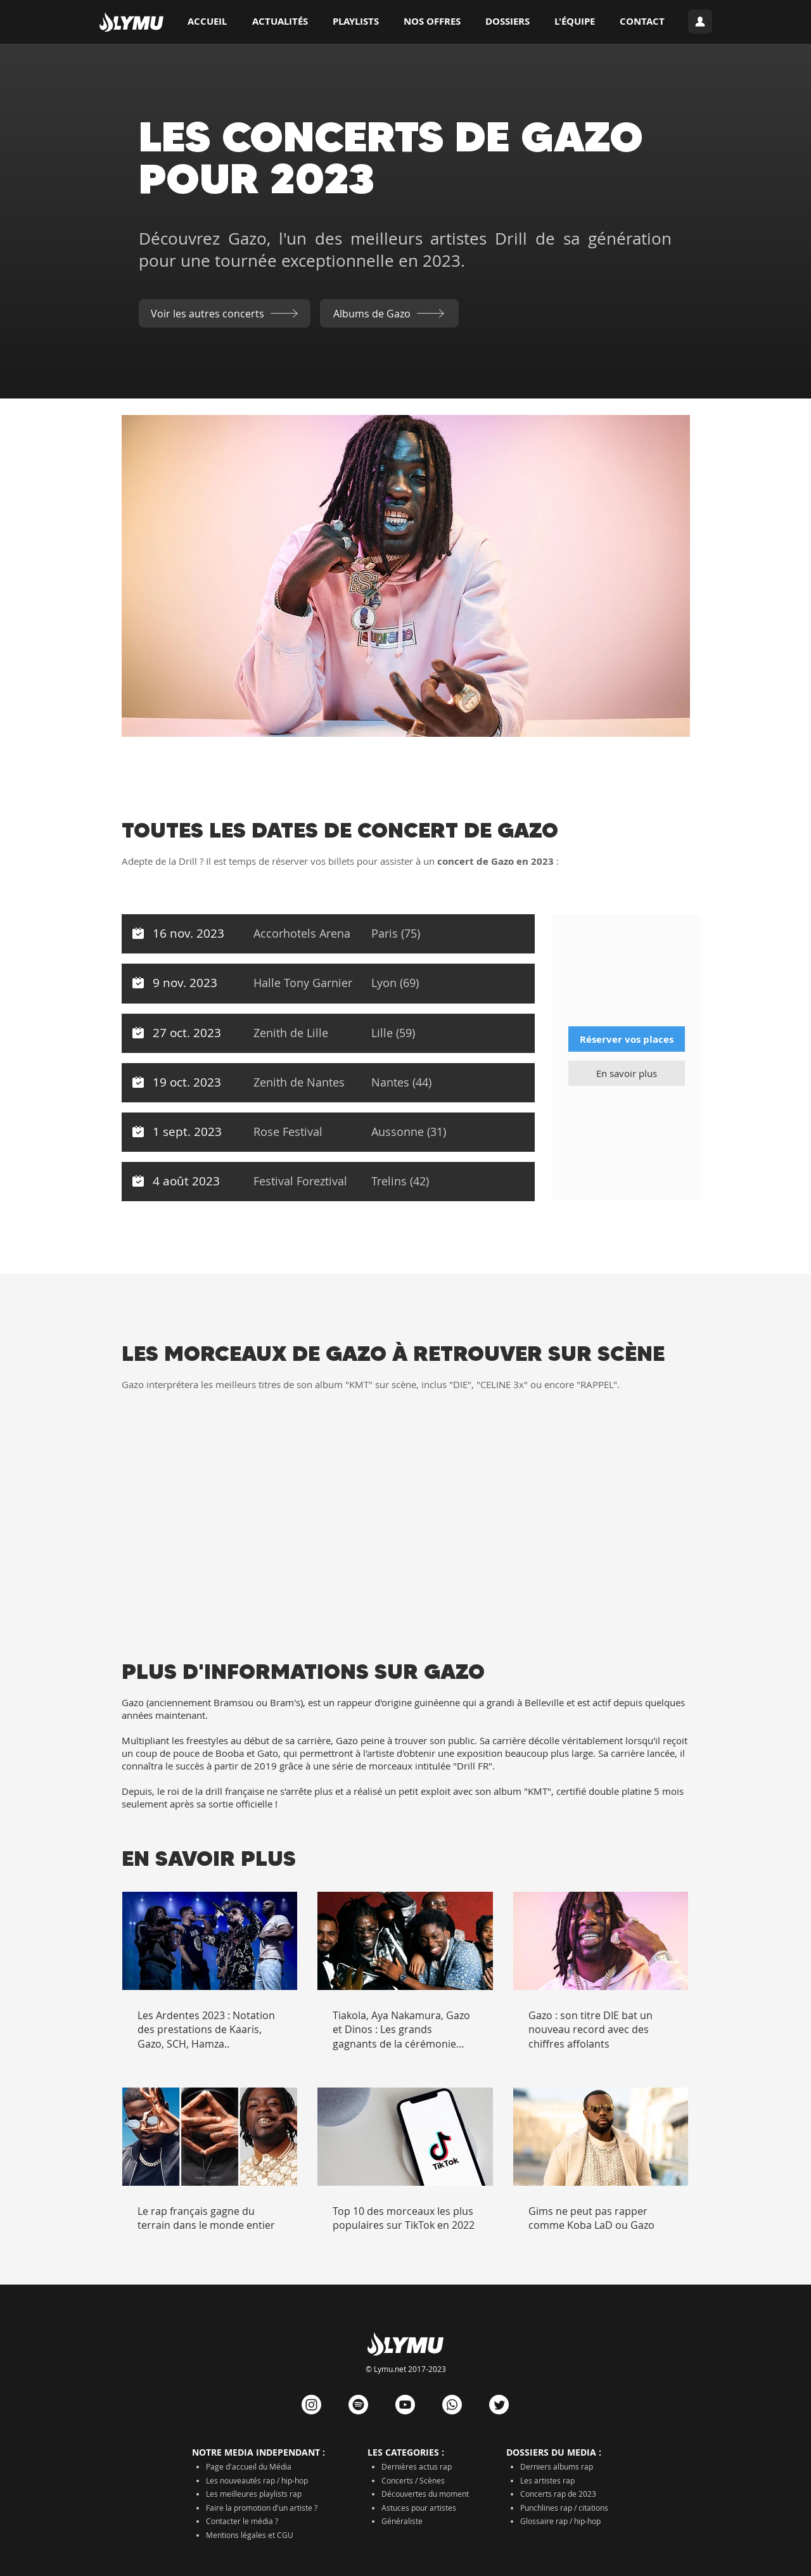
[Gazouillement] (499, 2404)
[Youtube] (405, 2404)
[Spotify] (358, 2404)
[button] (507, 22)
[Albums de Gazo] (389, 313)
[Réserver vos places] (626, 1039)
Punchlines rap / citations (564, 2508)
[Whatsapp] (452, 2404)
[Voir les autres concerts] (224, 313)
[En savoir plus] (626, 1073)
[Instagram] (311, 2404)
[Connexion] (700, 22)
